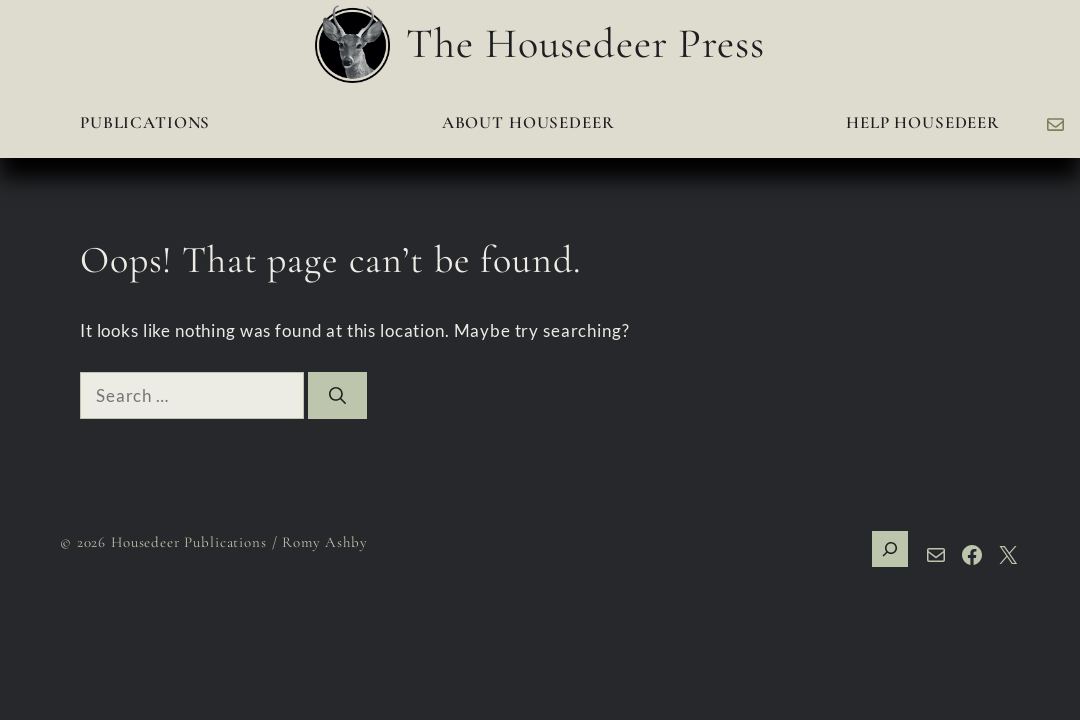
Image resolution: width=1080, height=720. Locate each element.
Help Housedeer (923, 122)
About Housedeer (528, 122)
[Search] (337, 396)
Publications (145, 122)
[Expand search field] (890, 549)
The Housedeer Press (585, 43)
